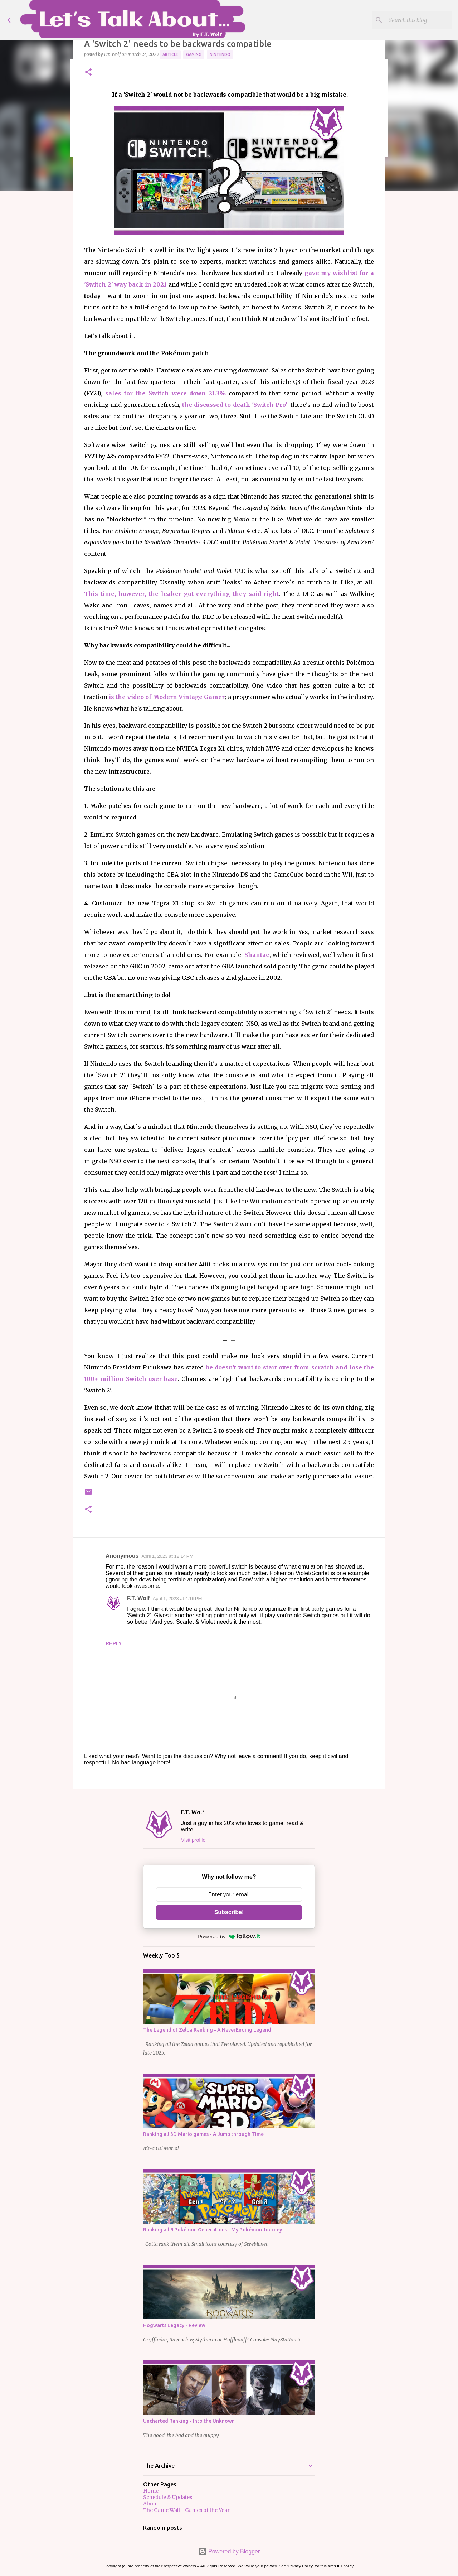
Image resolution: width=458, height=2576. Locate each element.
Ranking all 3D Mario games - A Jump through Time (203, 2134)
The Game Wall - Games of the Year (186, 2510)
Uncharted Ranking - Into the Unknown (189, 2421)
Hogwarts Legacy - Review (174, 2325)
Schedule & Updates (167, 2497)
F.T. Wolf (138, 1598)
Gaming (193, 54)
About (150, 2503)
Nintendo (220, 54)
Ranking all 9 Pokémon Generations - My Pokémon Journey (212, 2230)
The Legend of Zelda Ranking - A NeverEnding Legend (207, 2030)
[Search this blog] (414, 20)
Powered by (229, 1936)
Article (170, 54)
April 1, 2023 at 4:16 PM (177, 1598)
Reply (114, 1643)
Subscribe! (229, 1912)
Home (151, 2491)
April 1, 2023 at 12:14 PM (167, 1556)
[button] (88, 72)
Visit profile (193, 1840)
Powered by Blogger (229, 2551)
